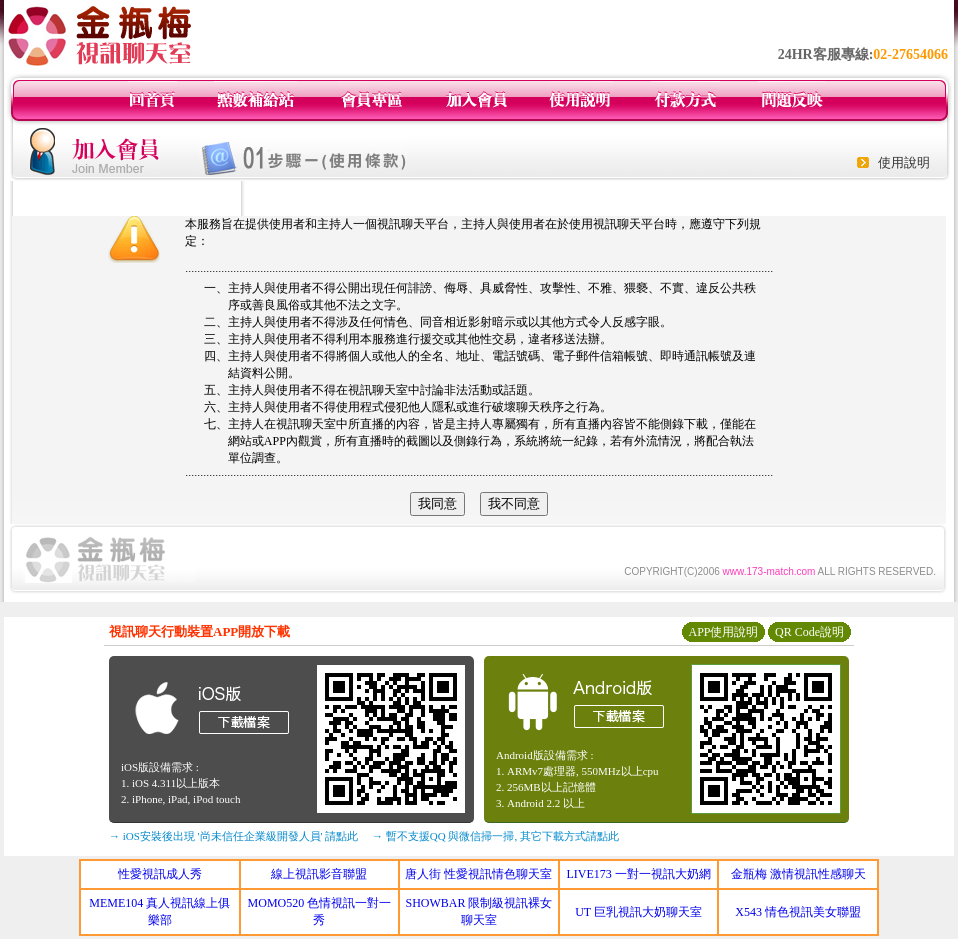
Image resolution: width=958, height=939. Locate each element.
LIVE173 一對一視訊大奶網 (638, 874)
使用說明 (904, 162)
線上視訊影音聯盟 (319, 874)
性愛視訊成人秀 (160, 874)
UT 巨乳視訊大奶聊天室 (638, 912)
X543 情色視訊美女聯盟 (798, 912)
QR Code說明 (809, 632)
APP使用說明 (723, 632)
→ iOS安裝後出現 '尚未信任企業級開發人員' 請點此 (233, 836)
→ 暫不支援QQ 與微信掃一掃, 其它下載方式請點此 (495, 836)
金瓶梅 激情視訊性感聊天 (798, 874)
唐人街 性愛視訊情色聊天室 (478, 874)
